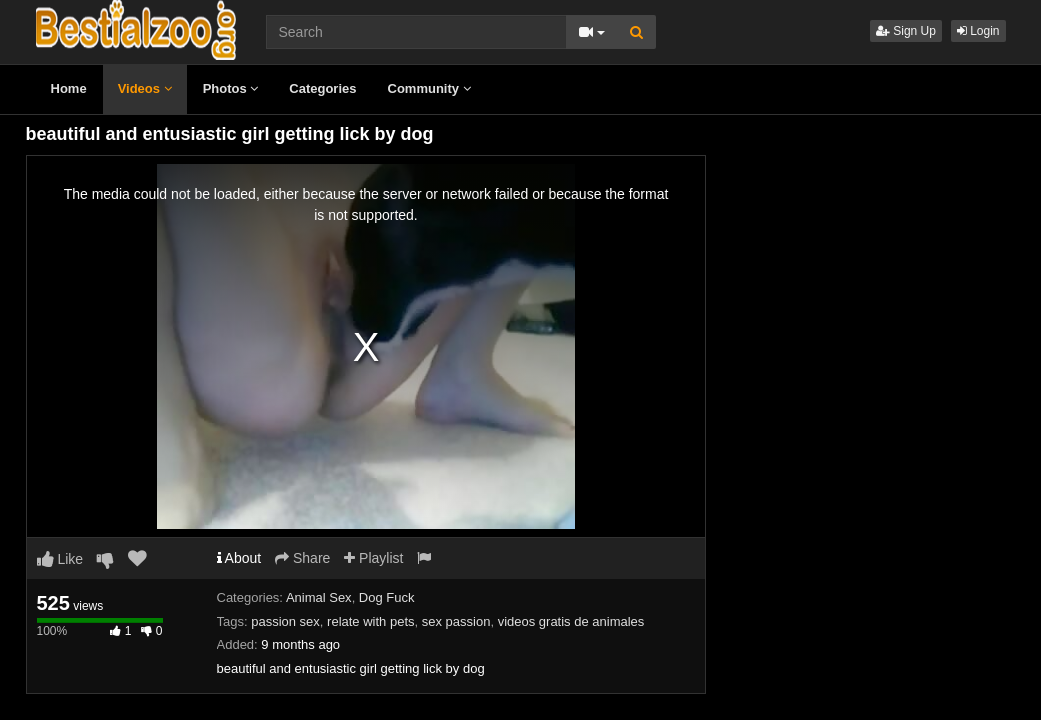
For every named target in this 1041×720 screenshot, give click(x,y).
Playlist (373, 558)
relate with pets (370, 621)
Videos (145, 88)
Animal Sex (319, 597)
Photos (231, 88)
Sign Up (906, 31)
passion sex (285, 621)
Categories (322, 88)
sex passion (456, 621)
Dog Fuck (387, 597)
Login (978, 31)
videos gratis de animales (571, 621)
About (239, 558)
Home (69, 88)
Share (302, 558)
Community (429, 88)
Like (60, 559)
